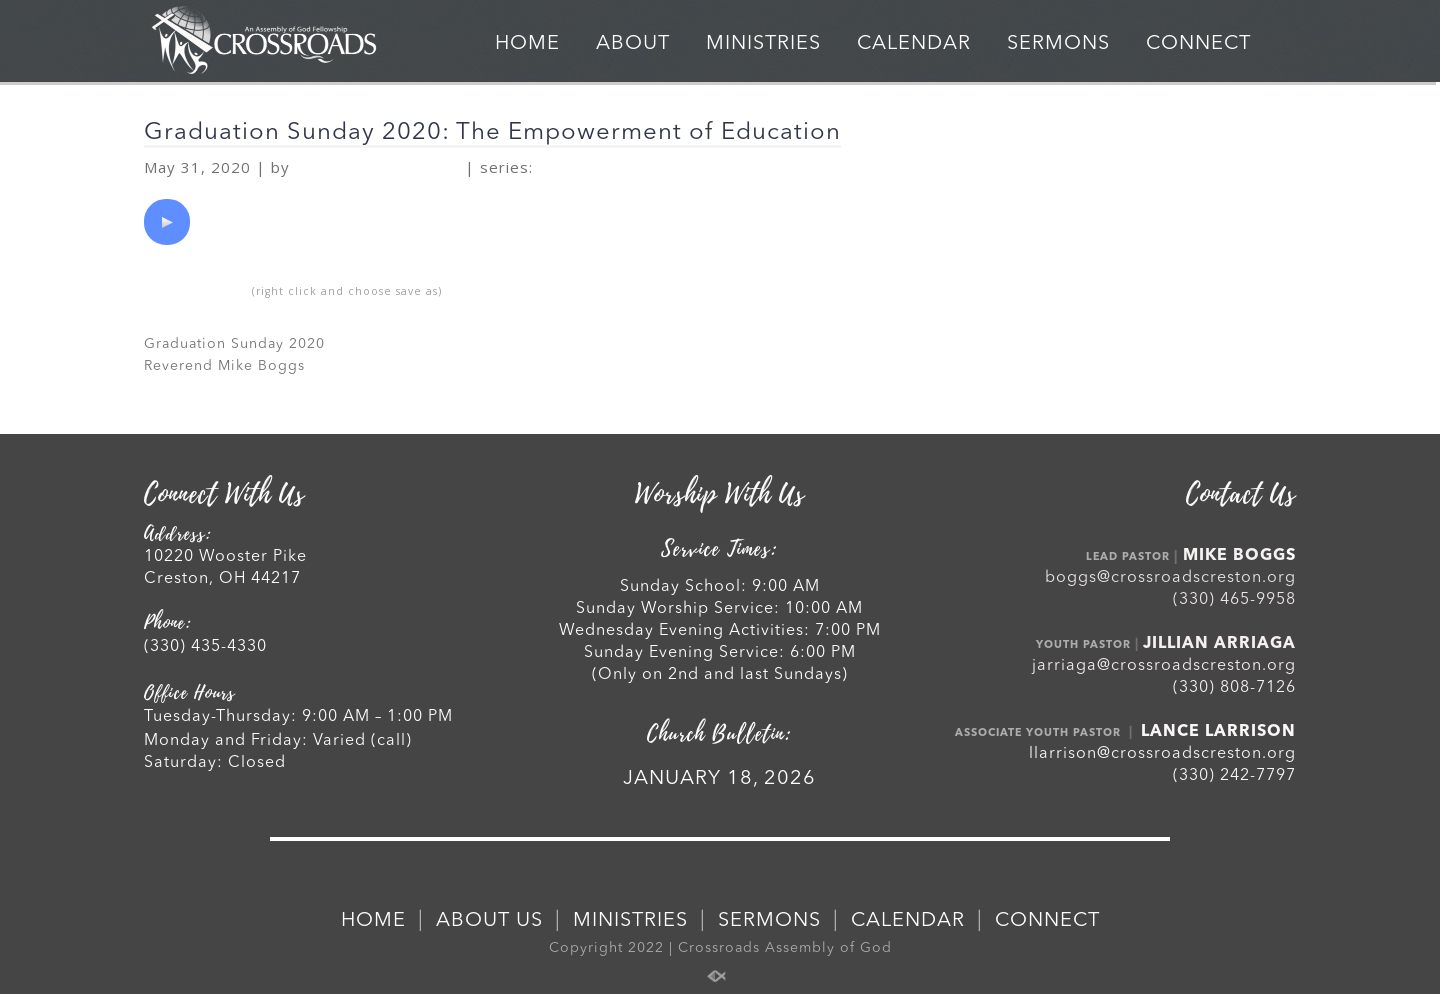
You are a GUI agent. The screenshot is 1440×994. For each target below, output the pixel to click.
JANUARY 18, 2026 (719, 779)
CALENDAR (914, 44)
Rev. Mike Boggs (377, 168)
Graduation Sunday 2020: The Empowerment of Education (492, 133)
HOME (527, 44)
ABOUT (633, 44)
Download (195, 290)
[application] (167, 222)
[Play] (167, 222)
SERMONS (1058, 44)
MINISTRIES (763, 44)
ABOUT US (489, 921)
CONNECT (1198, 44)
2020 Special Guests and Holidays (710, 168)
